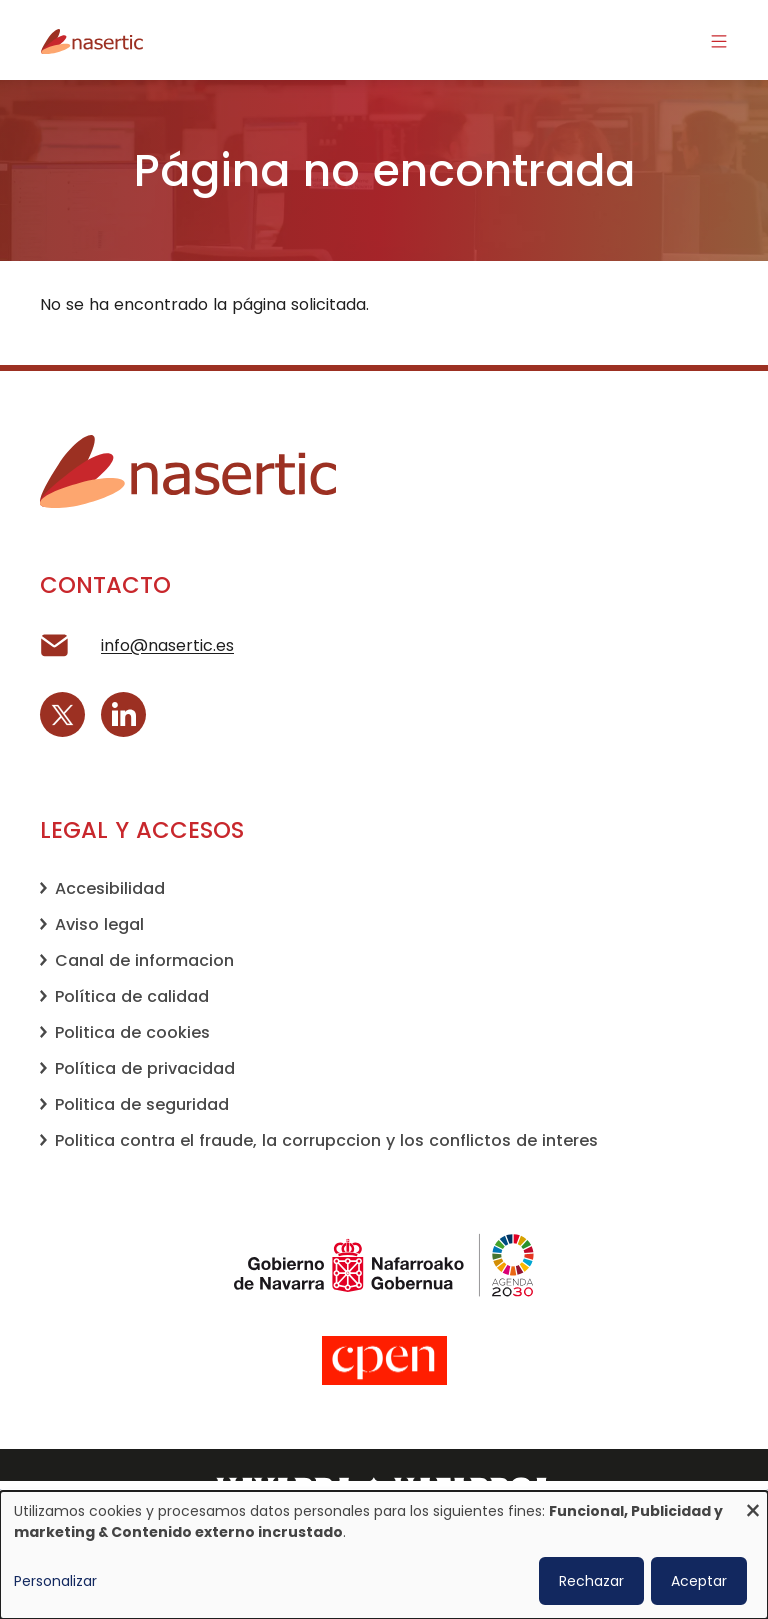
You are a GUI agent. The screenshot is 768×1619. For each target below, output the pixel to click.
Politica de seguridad (142, 1104)
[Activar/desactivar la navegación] (719, 40)
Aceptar (699, 1581)
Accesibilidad (110, 888)
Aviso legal (99, 924)
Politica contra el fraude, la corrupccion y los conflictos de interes (326, 1140)
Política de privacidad (145, 1068)
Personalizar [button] (55, 1581)
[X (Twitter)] (62, 714)
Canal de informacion (144, 960)
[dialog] (384, 1555)
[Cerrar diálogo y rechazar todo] (753, 1503)
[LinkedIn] (123, 714)
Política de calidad (132, 996)
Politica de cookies (132, 1032)
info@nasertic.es (167, 645)
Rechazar (591, 1581)
